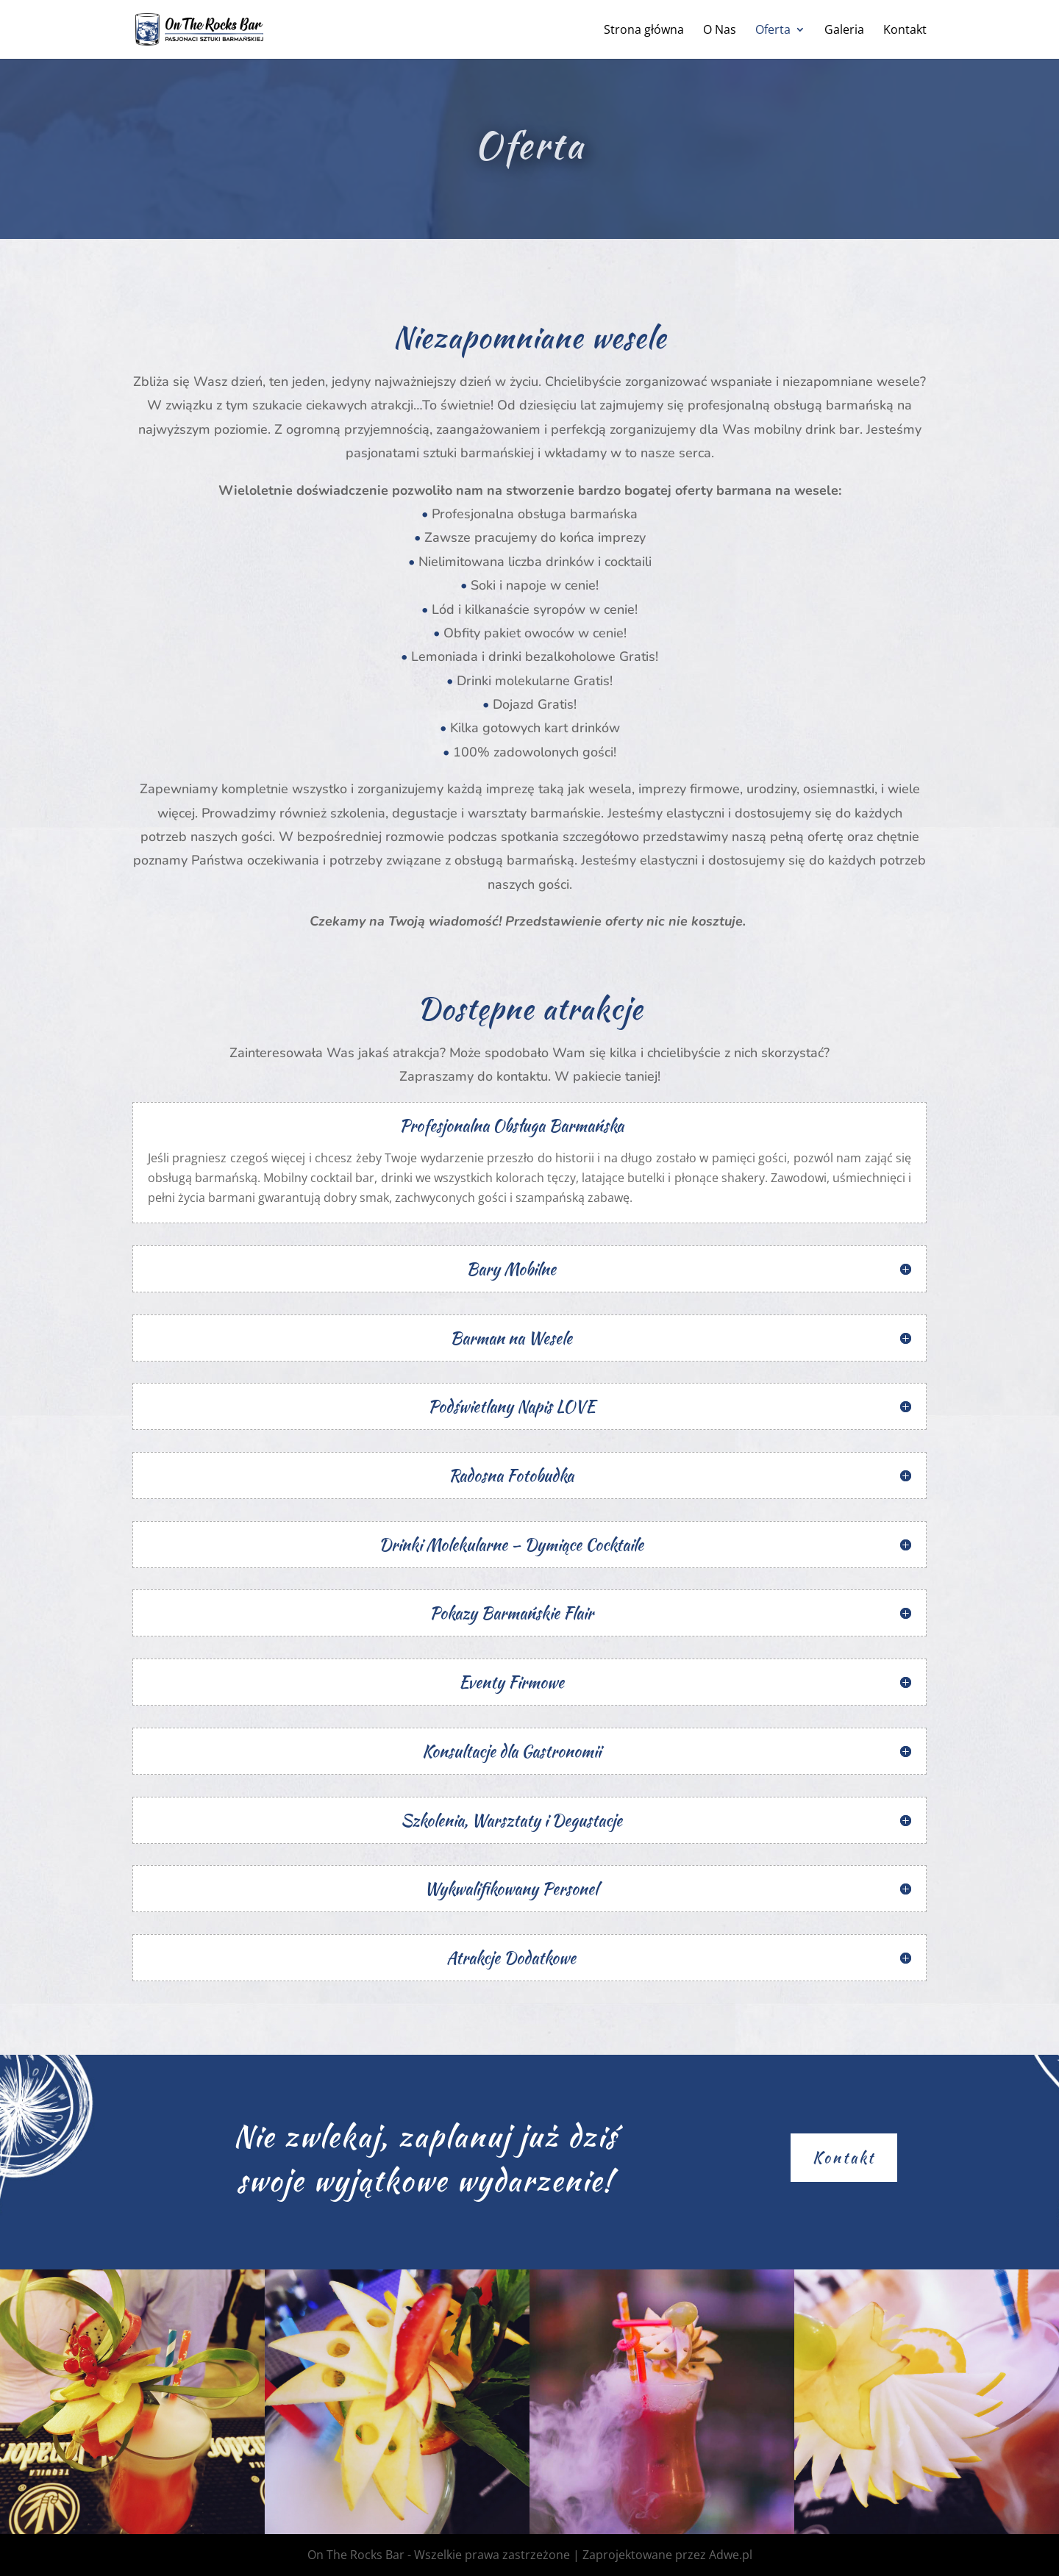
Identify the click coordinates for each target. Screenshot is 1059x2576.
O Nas (719, 30)
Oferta (773, 30)
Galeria (844, 30)
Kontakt (905, 30)
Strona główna (644, 30)
